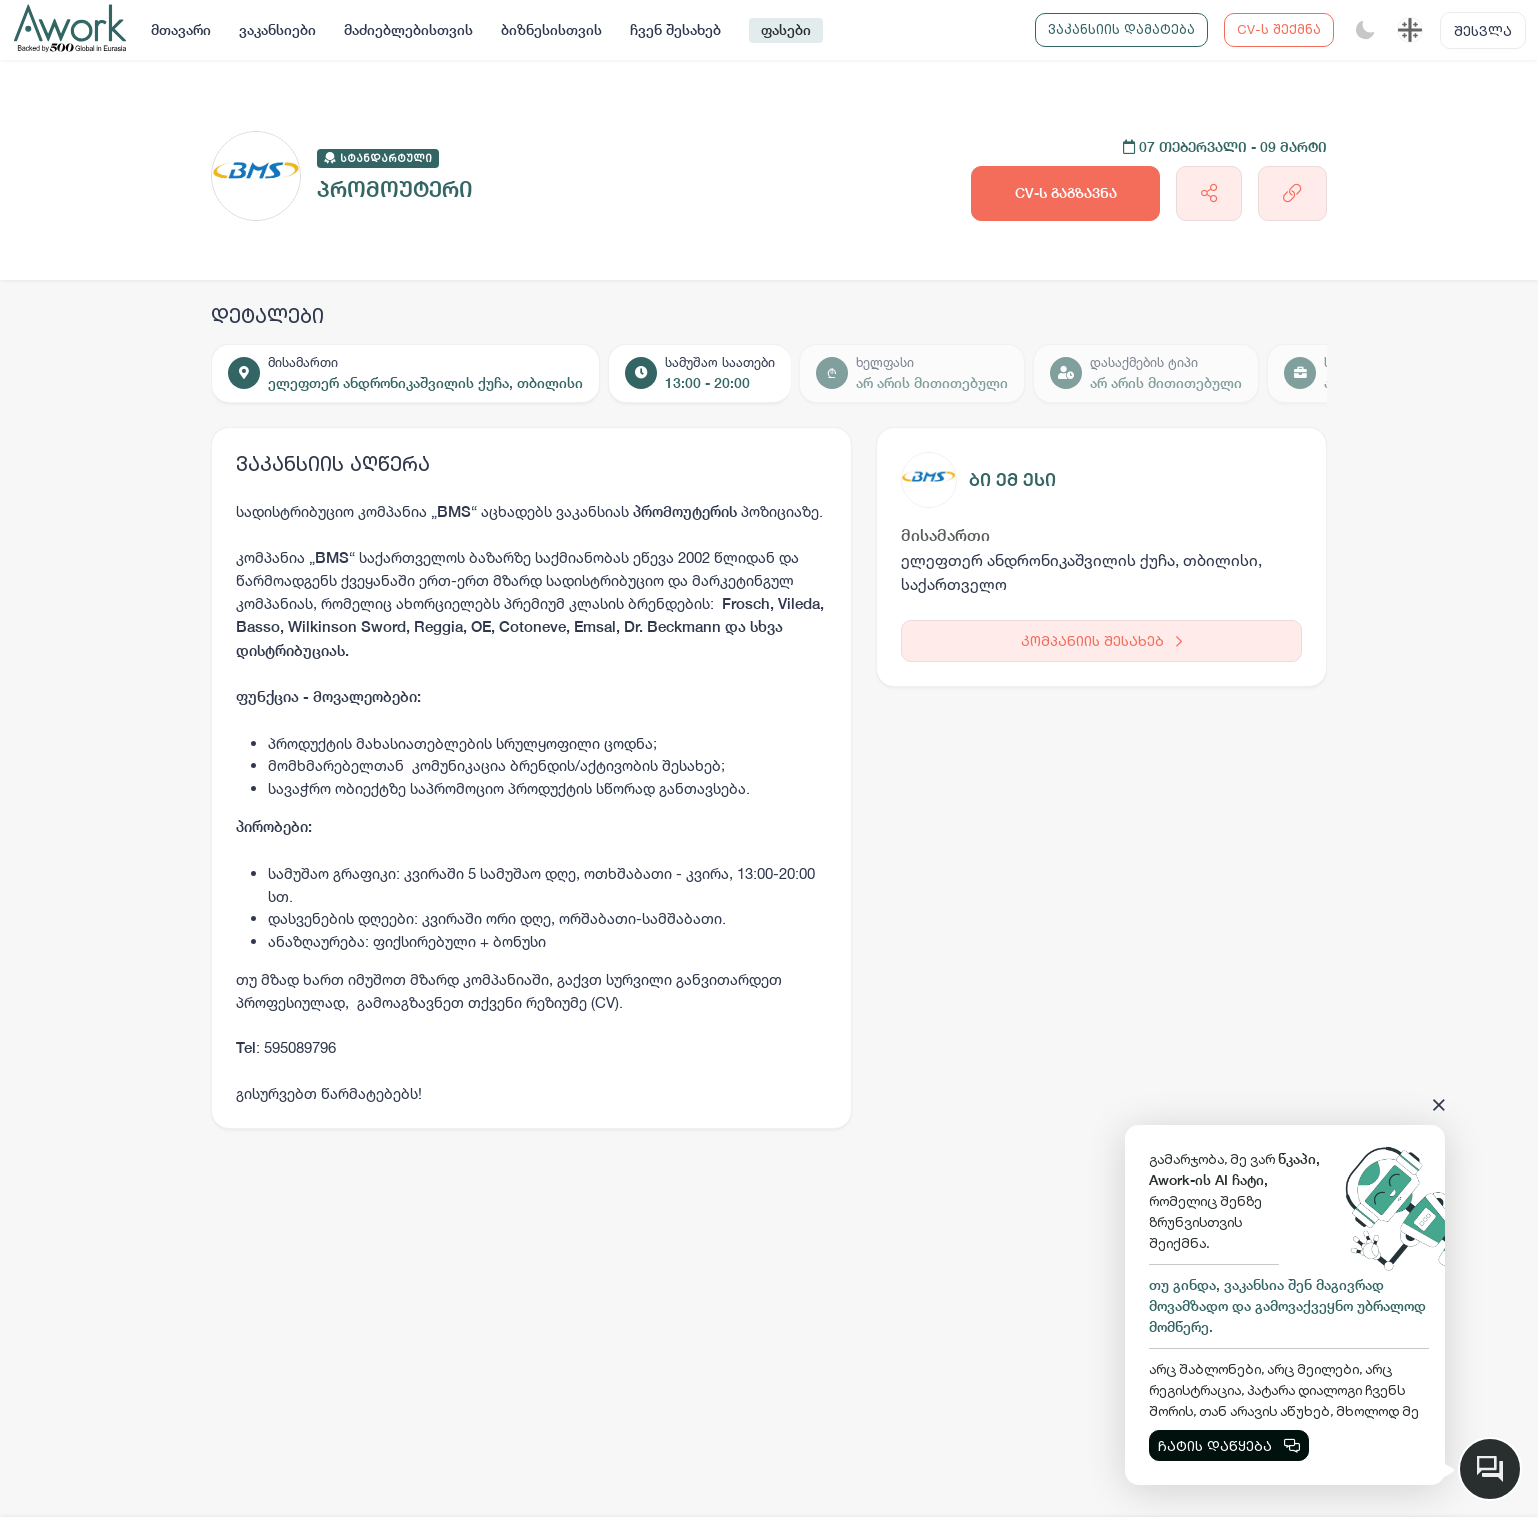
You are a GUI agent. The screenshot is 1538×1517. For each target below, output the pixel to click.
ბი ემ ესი (1012, 479)
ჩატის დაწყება (1229, 1445)
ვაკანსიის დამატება (1121, 29)
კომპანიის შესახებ (1101, 640)
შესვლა (1483, 30)
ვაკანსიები (277, 30)
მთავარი (181, 30)
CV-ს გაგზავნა (1066, 193)
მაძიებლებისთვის (408, 30)
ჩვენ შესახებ (675, 30)
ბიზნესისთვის (551, 30)
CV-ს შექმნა (1279, 29)
